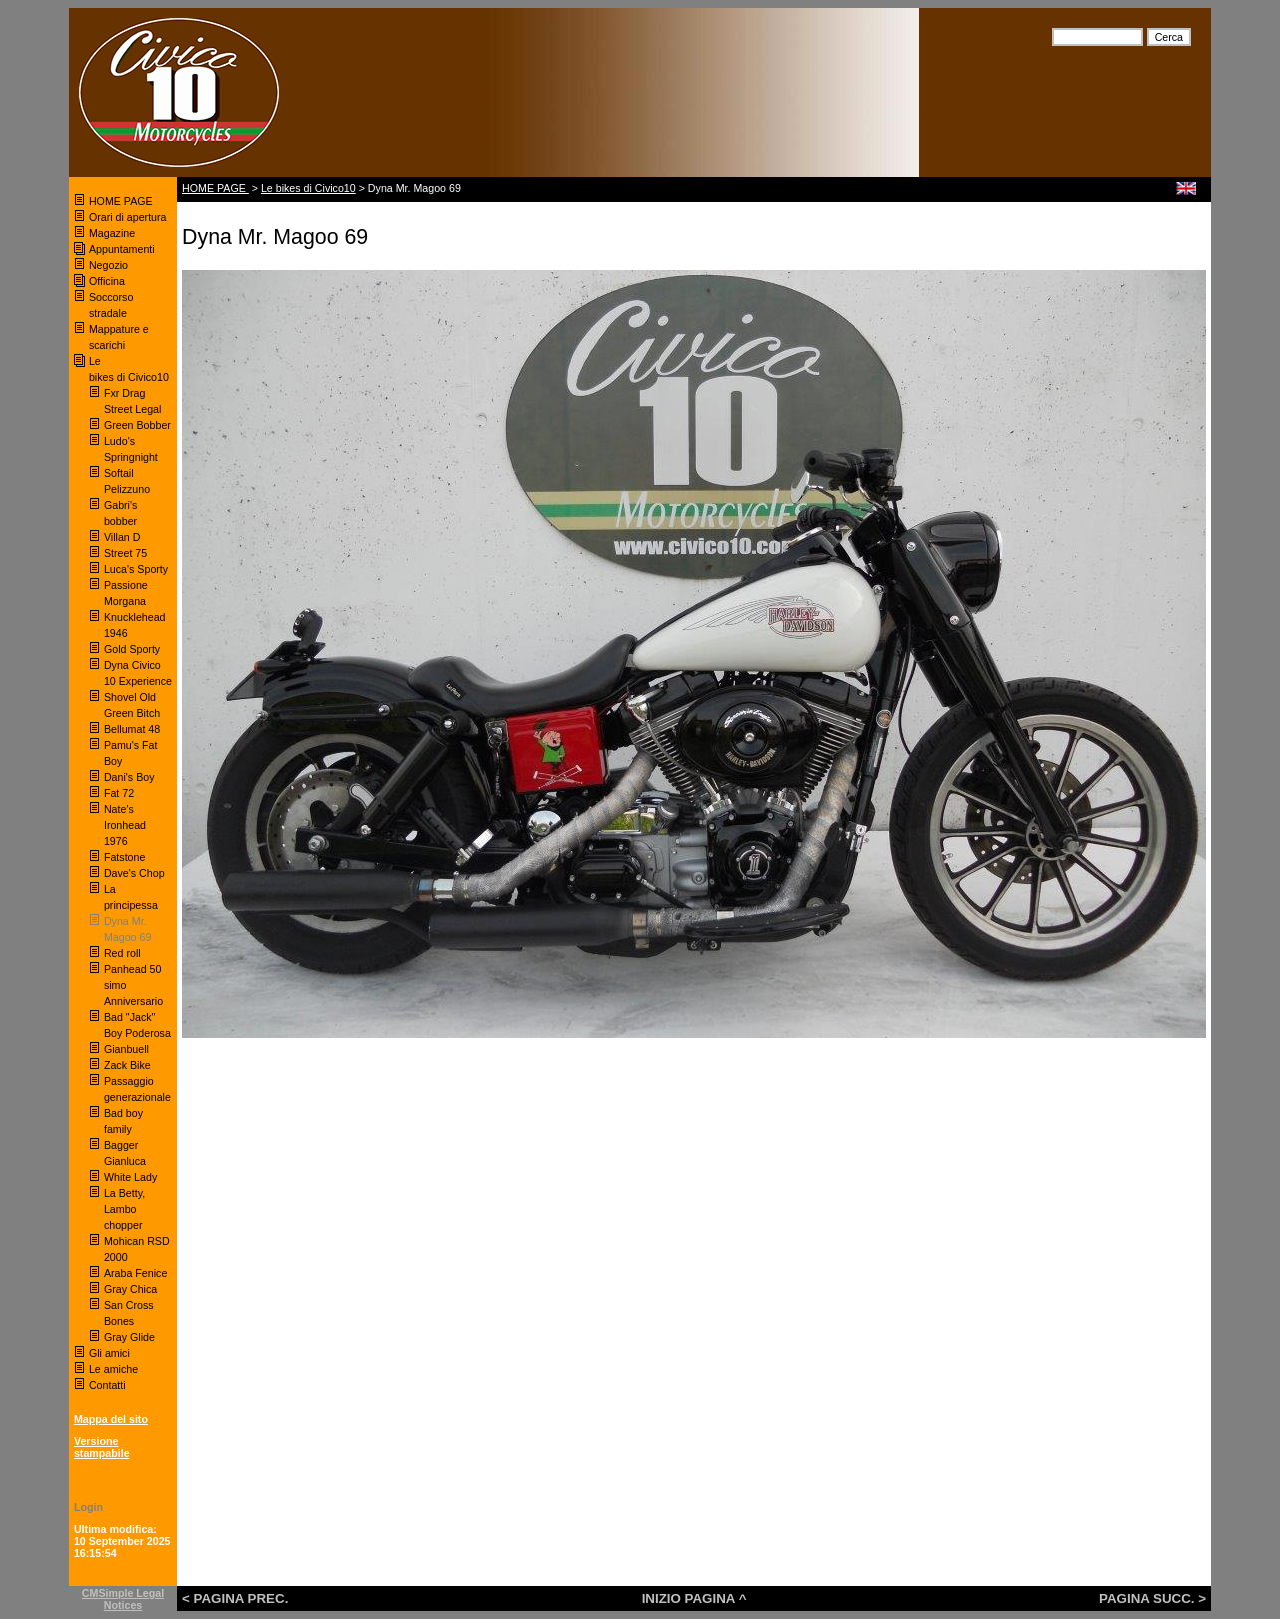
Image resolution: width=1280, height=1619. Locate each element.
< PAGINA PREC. (235, 1598)
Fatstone (124, 857)
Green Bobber (137, 425)
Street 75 (125, 553)
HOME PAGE (122, 201)
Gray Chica (130, 1289)
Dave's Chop (134, 873)
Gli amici (109, 1353)
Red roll (122, 953)
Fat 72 (119, 793)
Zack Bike (127, 1065)
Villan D (122, 537)
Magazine (112, 233)
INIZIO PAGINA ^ (694, 1598)
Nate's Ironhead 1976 (125, 825)
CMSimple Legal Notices (123, 1599)
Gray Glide (129, 1337)
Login (88, 1507)
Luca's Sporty (136, 569)
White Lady (130, 1177)
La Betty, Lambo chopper (124, 1209)
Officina (107, 281)
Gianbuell (126, 1049)
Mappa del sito (111, 1419)
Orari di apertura (128, 217)
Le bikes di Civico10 (308, 188)
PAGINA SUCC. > (1152, 1598)
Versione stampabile (102, 1447)
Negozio (108, 265)
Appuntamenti (122, 249)
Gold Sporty (133, 649)
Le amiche (113, 1369)
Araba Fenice (135, 1273)
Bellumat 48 (132, 729)
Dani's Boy (129, 777)
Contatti (107, 1385)
